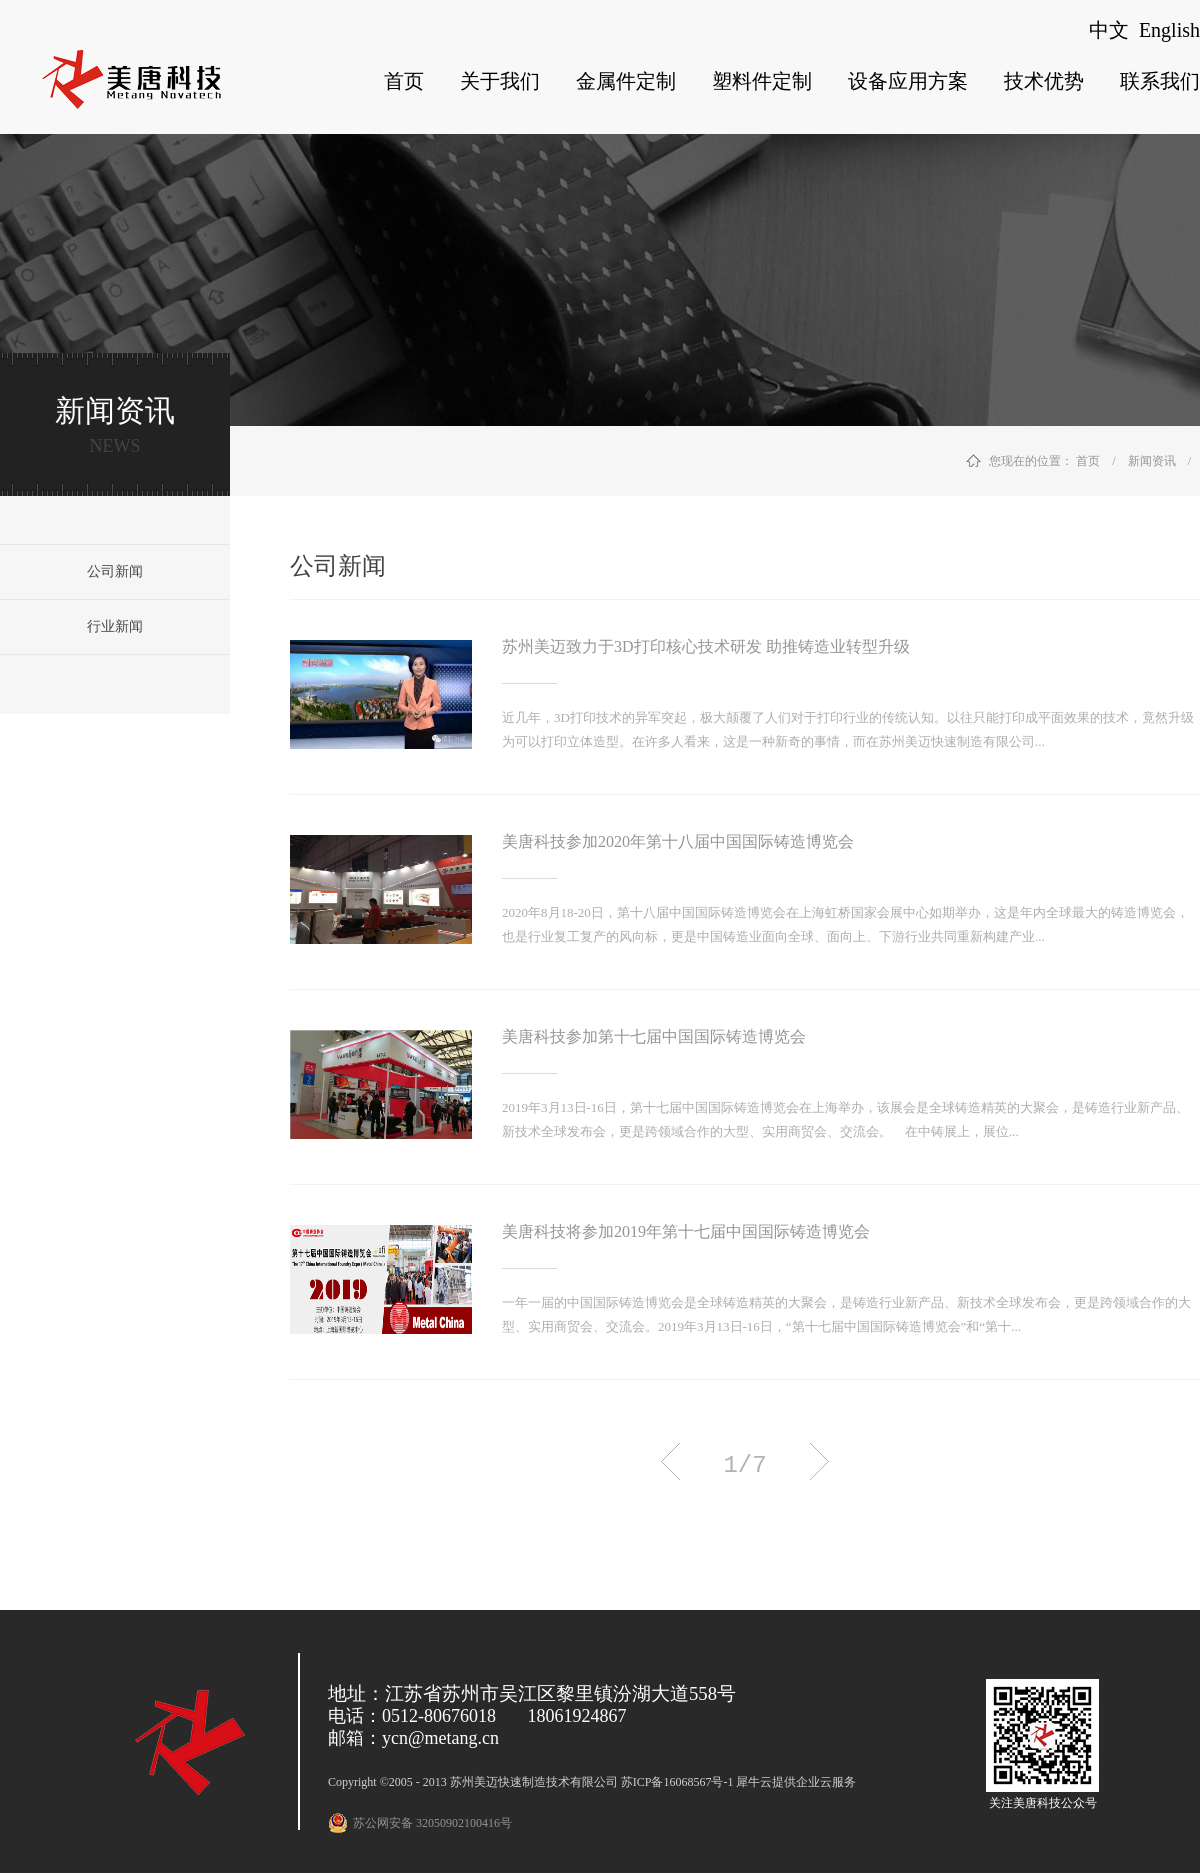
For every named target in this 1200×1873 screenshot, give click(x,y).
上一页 (670, 1461)
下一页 (819, 1461)
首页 (404, 81)
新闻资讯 (1152, 461)
